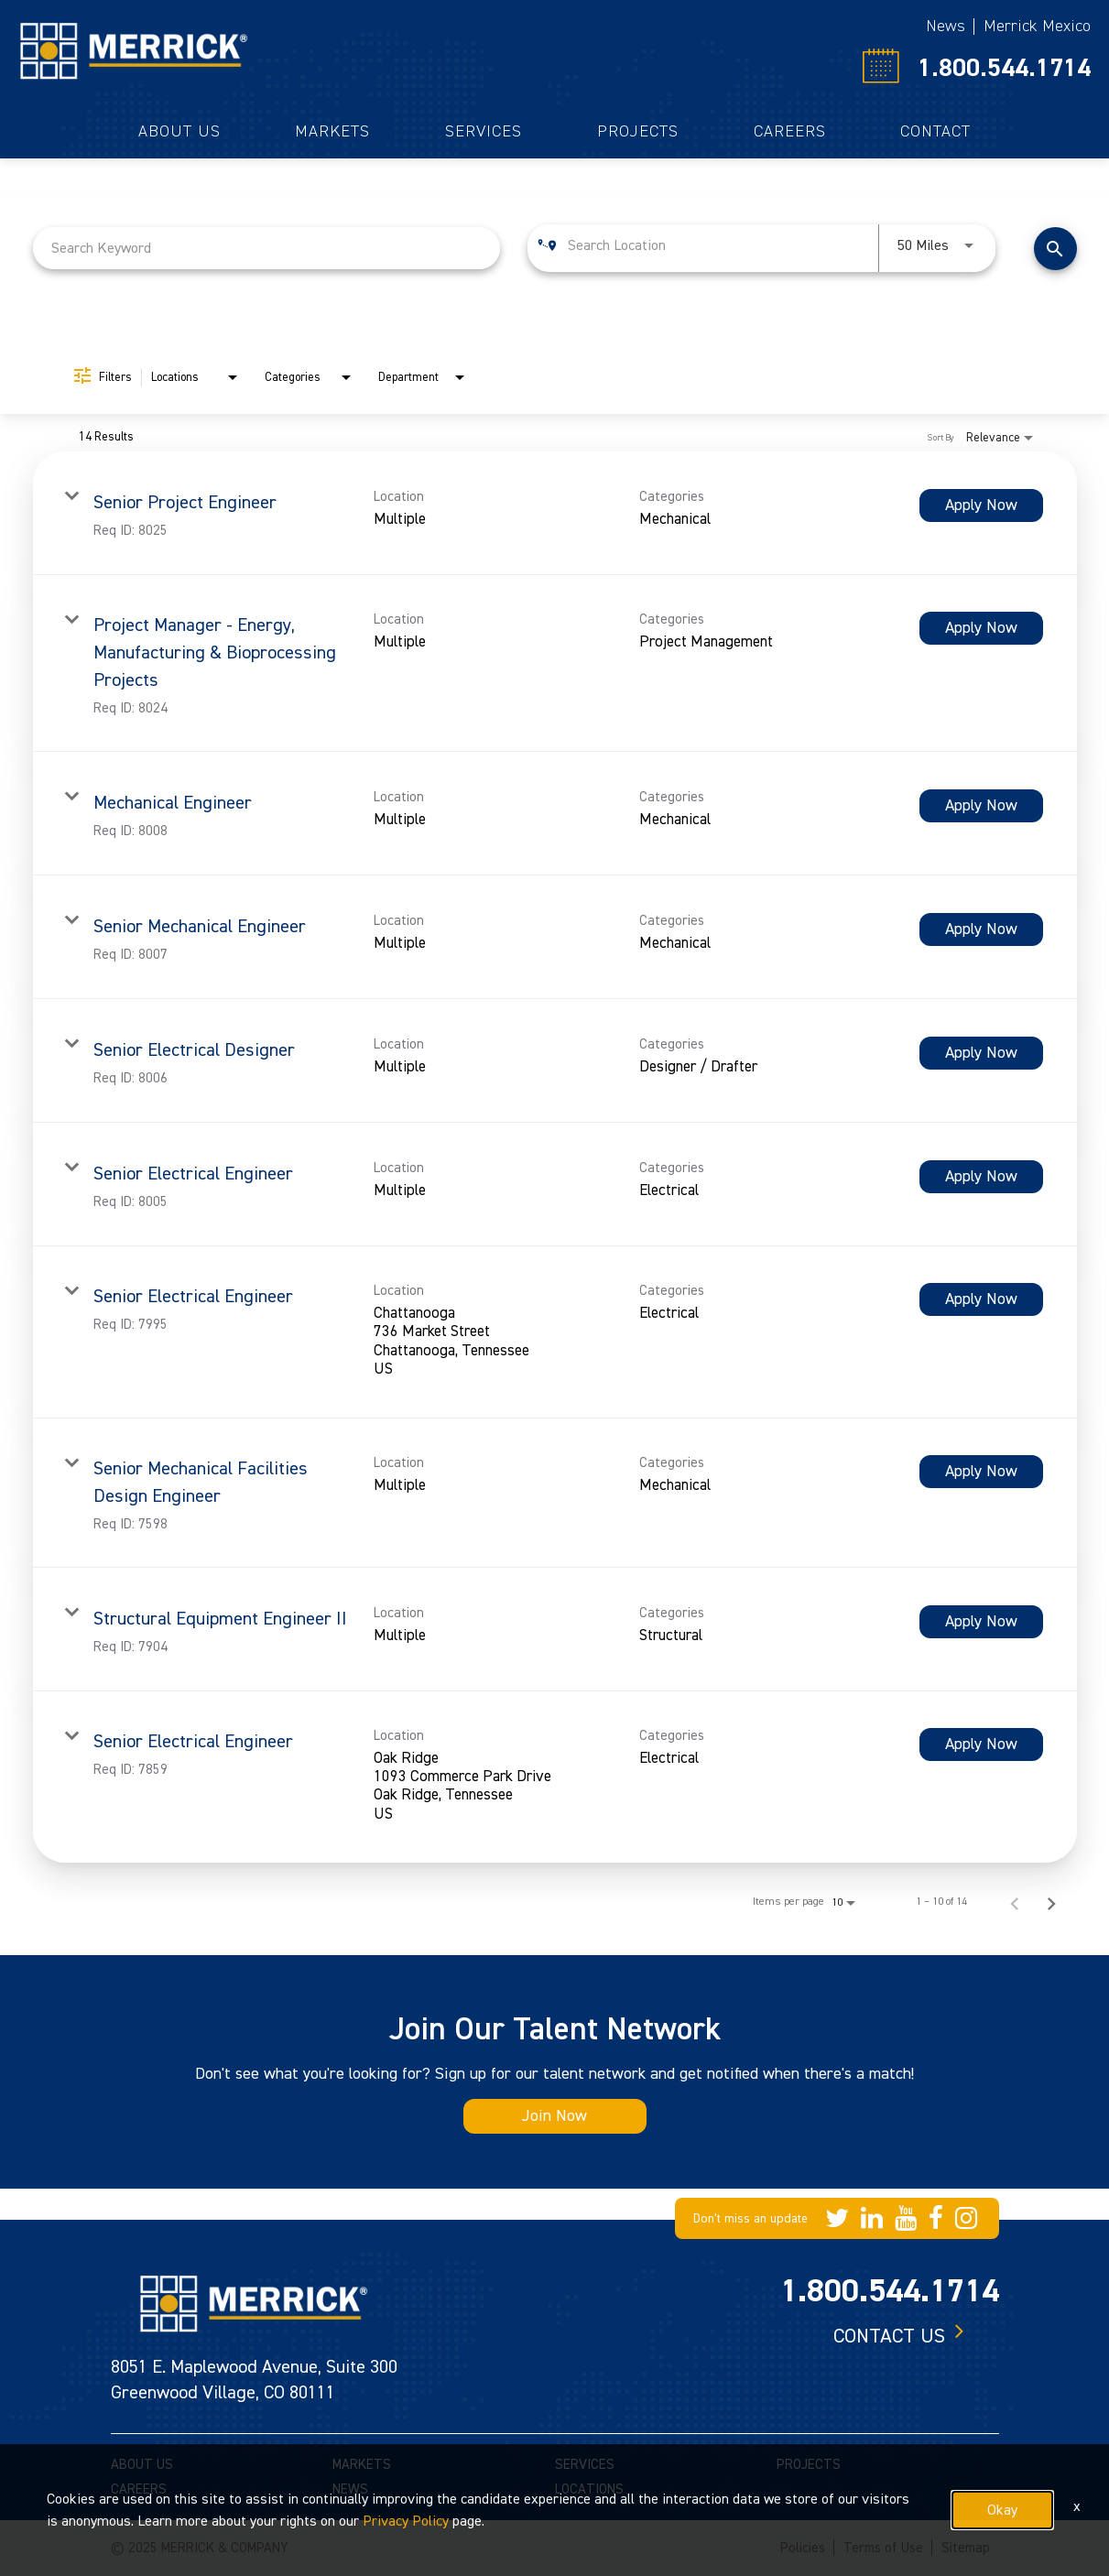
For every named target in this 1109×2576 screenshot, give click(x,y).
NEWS (350, 2489)
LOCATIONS (589, 2489)
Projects (638, 132)
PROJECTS (809, 2464)
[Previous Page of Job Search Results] (1014, 1902)
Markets (332, 132)
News (945, 26)
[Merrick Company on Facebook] (936, 2218)
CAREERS (139, 2489)
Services (483, 132)
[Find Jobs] (1055, 248)
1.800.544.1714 (1004, 67)
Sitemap (965, 2548)
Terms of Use (883, 2548)
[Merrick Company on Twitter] (837, 2218)
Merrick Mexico (1037, 26)
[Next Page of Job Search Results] (1051, 1902)
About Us (179, 132)
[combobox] (267, 247)
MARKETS (361, 2464)
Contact (935, 132)
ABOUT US (142, 2464)
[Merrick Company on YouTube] (905, 2218)
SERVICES (584, 2464)
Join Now (554, 2115)
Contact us (889, 2336)
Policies (802, 2548)
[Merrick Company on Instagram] (966, 2218)
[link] (555, 513)
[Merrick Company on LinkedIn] (871, 2218)
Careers (790, 132)
